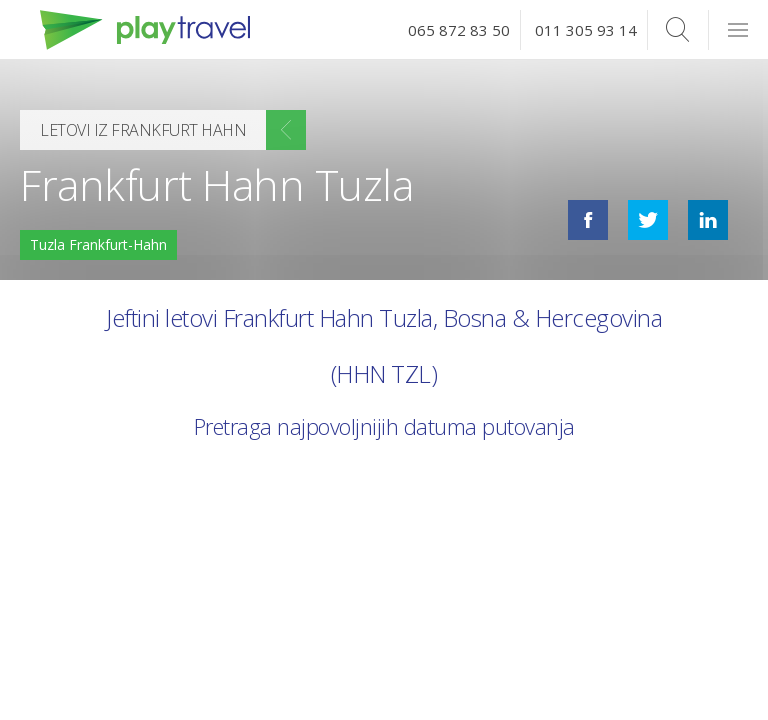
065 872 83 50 (459, 30)
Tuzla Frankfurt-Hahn (98, 244)
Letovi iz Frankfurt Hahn (143, 130)
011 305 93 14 (586, 30)
